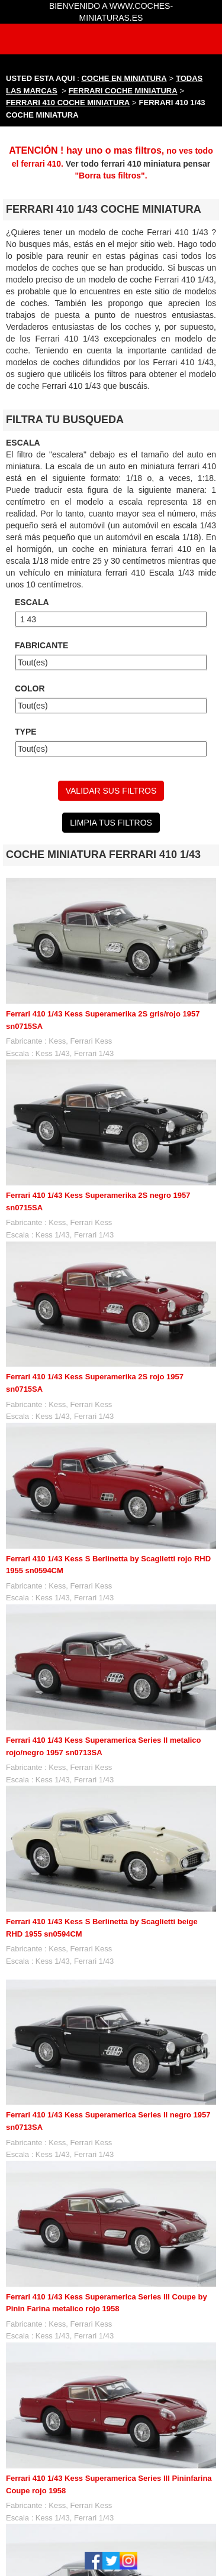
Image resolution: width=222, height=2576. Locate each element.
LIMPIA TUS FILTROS (111, 822)
